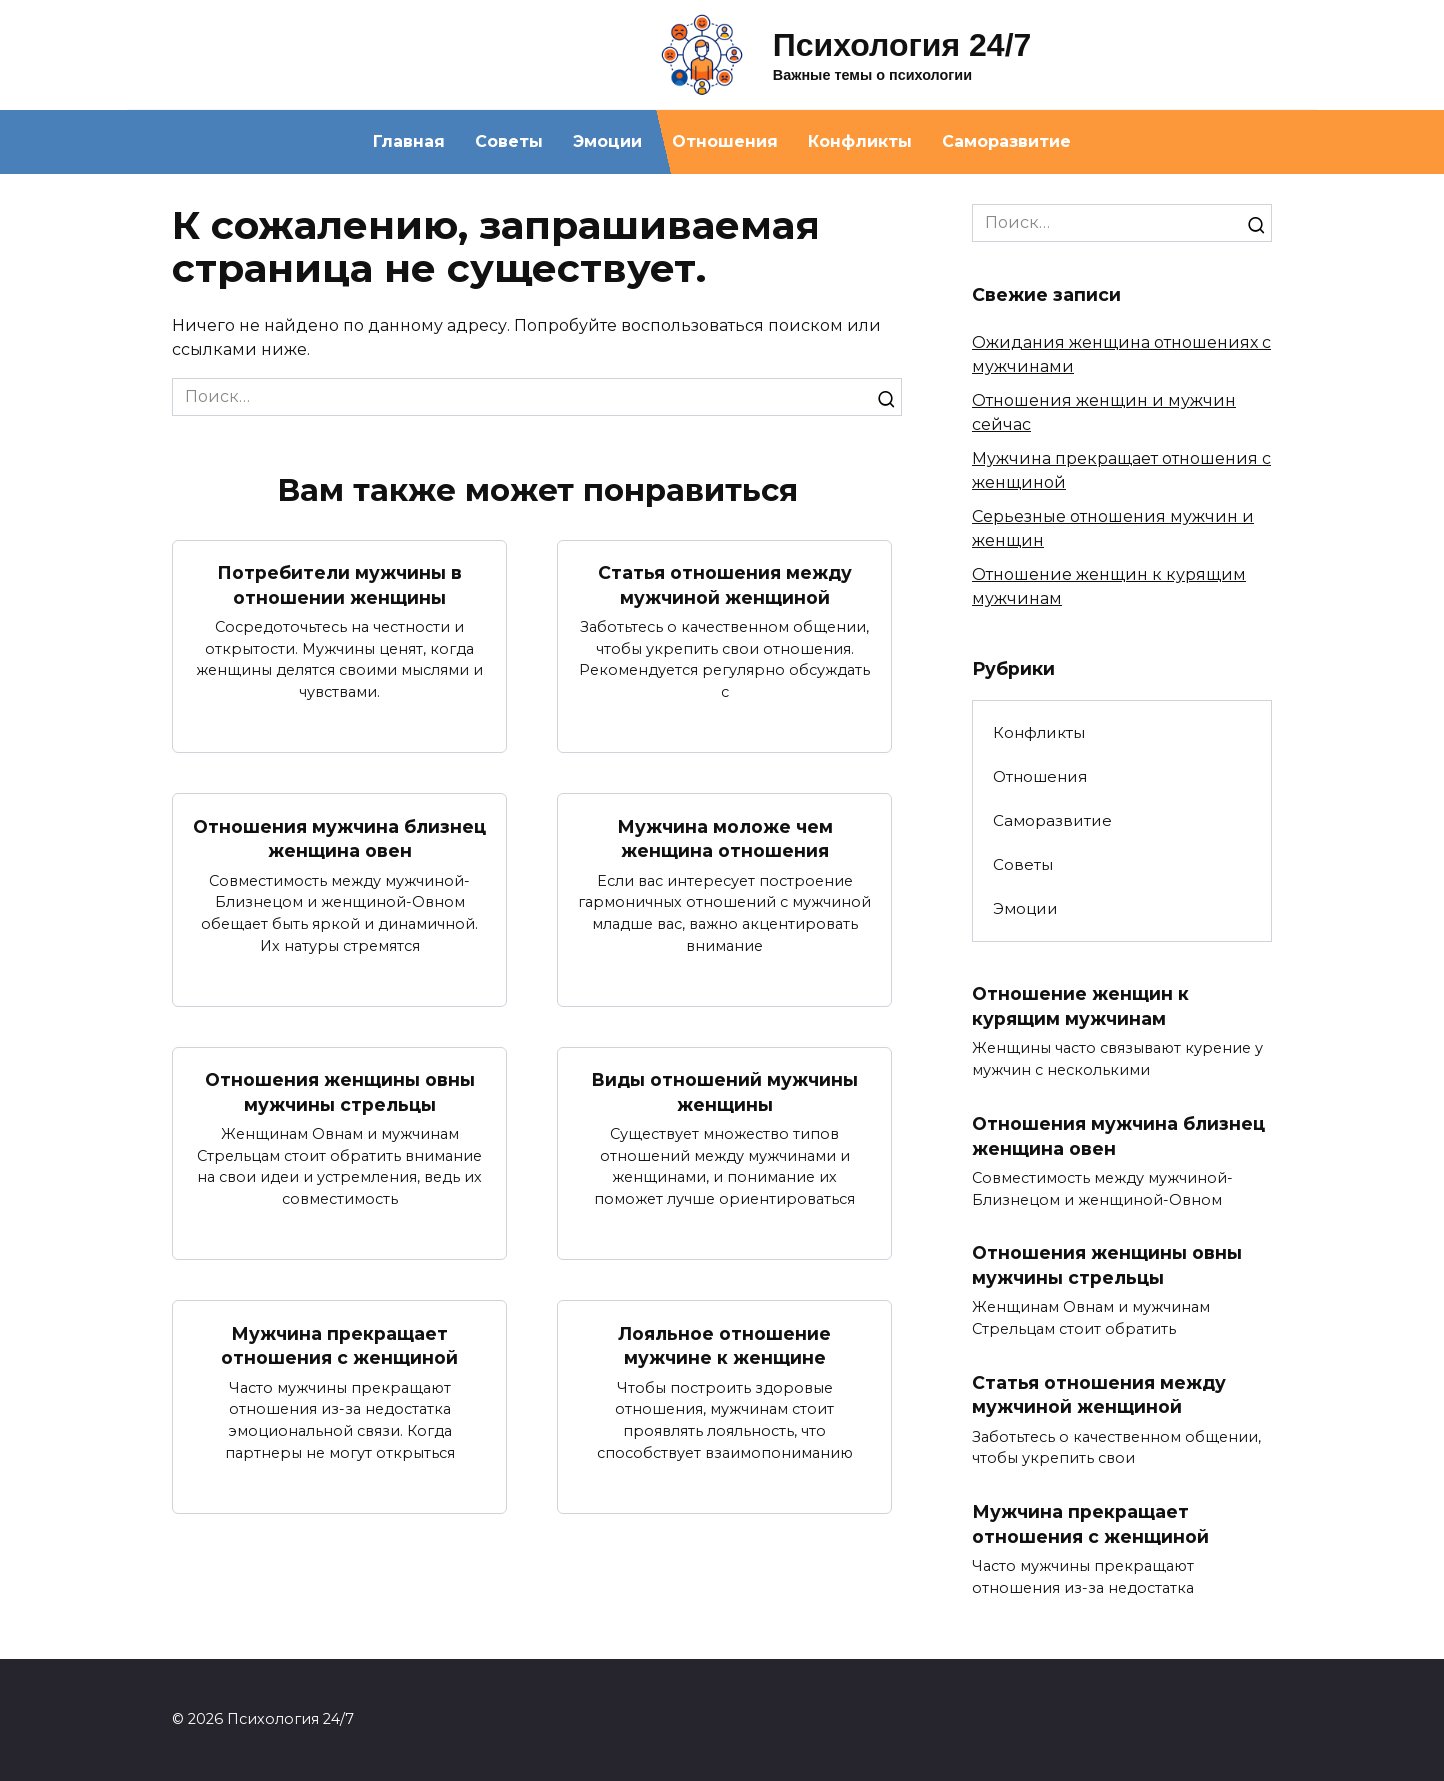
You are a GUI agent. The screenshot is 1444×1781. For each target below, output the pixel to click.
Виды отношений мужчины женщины (724, 1092)
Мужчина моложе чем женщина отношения (725, 838)
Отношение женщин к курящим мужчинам (1080, 1006)
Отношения (725, 141)
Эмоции (607, 141)
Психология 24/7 (902, 45)
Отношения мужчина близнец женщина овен (339, 838)
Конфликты (860, 141)
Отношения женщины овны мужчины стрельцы (340, 1092)
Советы (509, 141)
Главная (409, 141)
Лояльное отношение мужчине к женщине (724, 1346)
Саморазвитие (1006, 141)
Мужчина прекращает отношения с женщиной (339, 1346)
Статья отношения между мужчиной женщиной (725, 585)
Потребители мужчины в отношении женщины (339, 585)
